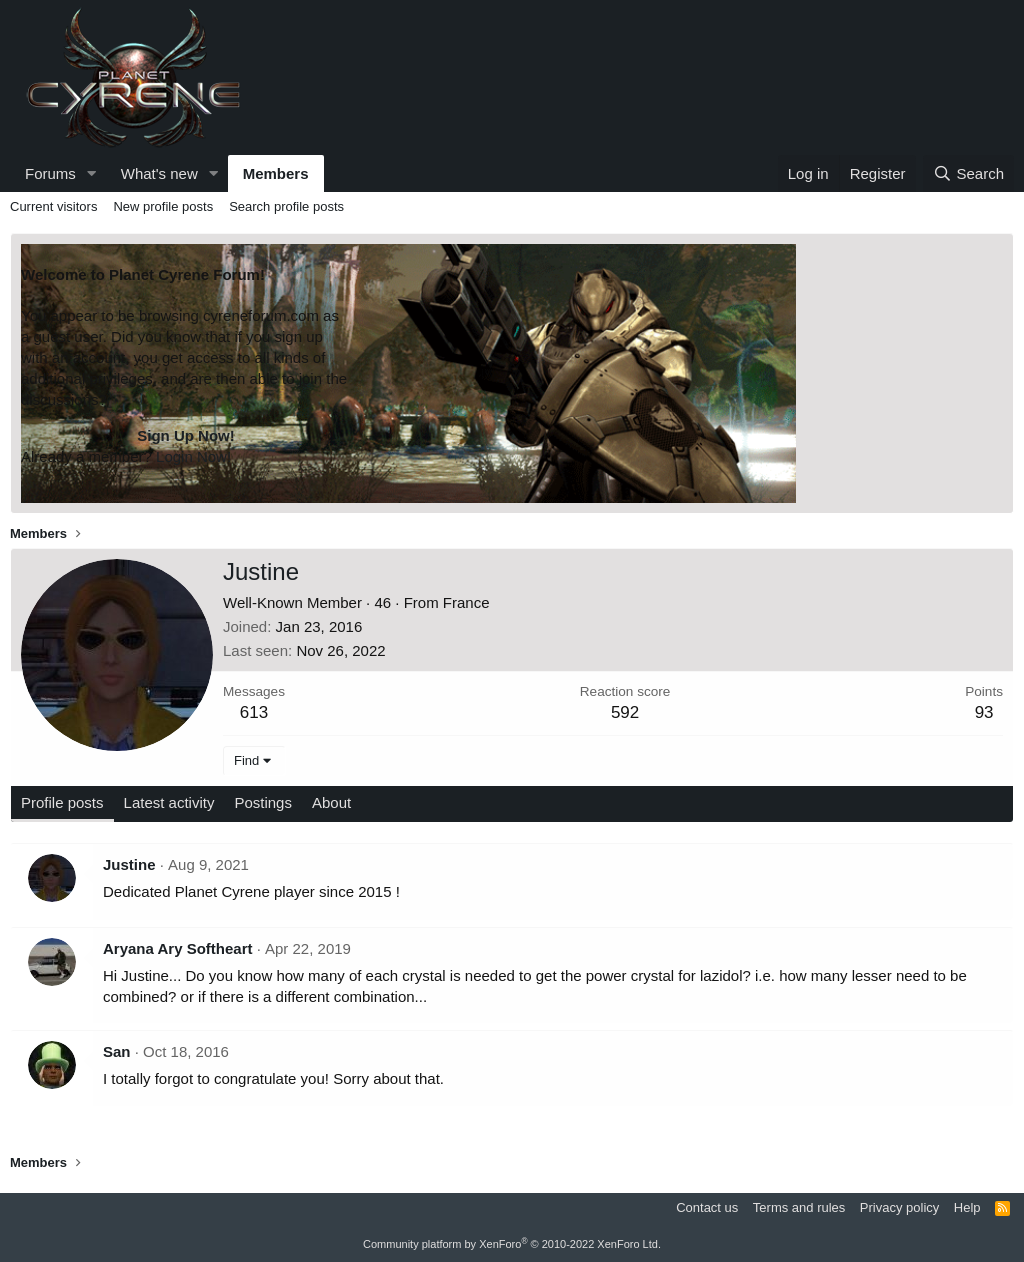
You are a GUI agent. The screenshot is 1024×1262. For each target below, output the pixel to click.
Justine (129, 864)
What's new (159, 173)
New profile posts (163, 206)
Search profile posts (286, 206)
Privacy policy (899, 1207)
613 (254, 712)
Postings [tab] (263, 802)
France (466, 602)
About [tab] (331, 802)
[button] (92, 173)
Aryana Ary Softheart (178, 948)
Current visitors (53, 206)
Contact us (707, 1207)
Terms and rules (799, 1207)
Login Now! (193, 456)
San (117, 1051)
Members (276, 173)
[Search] (968, 173)
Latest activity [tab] (169, 802)
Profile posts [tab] (62, 802)
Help (967, 1207)
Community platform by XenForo (512, 1244)
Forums (50, 173)
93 (984, 712)
